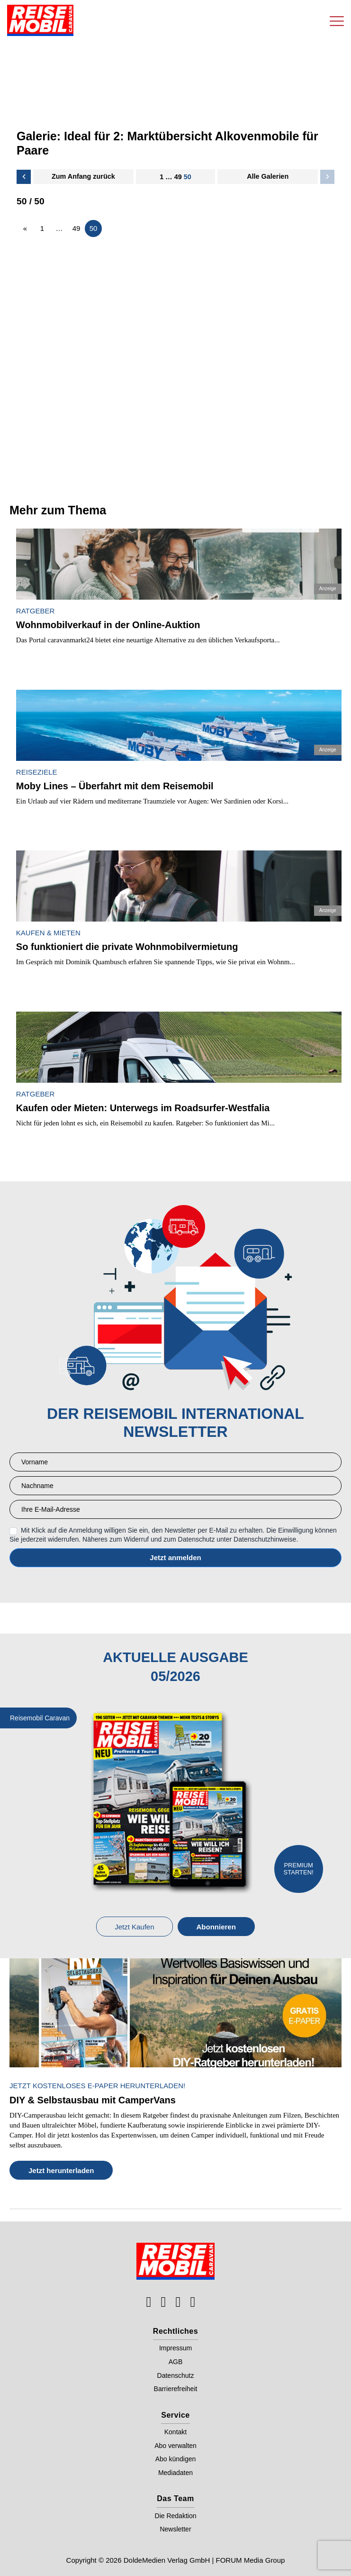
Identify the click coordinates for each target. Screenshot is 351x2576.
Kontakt (175, 2432)
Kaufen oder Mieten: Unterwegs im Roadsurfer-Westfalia (143, 1108)
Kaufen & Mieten (48, 933)
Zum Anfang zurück (83, 176)
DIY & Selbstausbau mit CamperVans (92, 2100)
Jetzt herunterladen (61, 2170)
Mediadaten (175, 2472)
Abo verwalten (175, 2445)
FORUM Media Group (250, 2560)
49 (178, 177)
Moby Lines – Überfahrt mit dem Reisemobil (115, 786)
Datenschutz (175, 2375)
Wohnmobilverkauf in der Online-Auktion (108, 625)
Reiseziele (36, 772)
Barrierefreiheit (176, 2389)
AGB (176, 2362)
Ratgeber (35, 611)
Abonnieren (216, 1927)
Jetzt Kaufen (134, 1927)
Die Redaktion (176, 2516)
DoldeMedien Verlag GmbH (167, 2560)
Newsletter (175, 2529)
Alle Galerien (267, 176)
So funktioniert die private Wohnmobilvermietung (127, 946)
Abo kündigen (175, 2459)
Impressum (175, 2348)
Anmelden (175, 1557)
